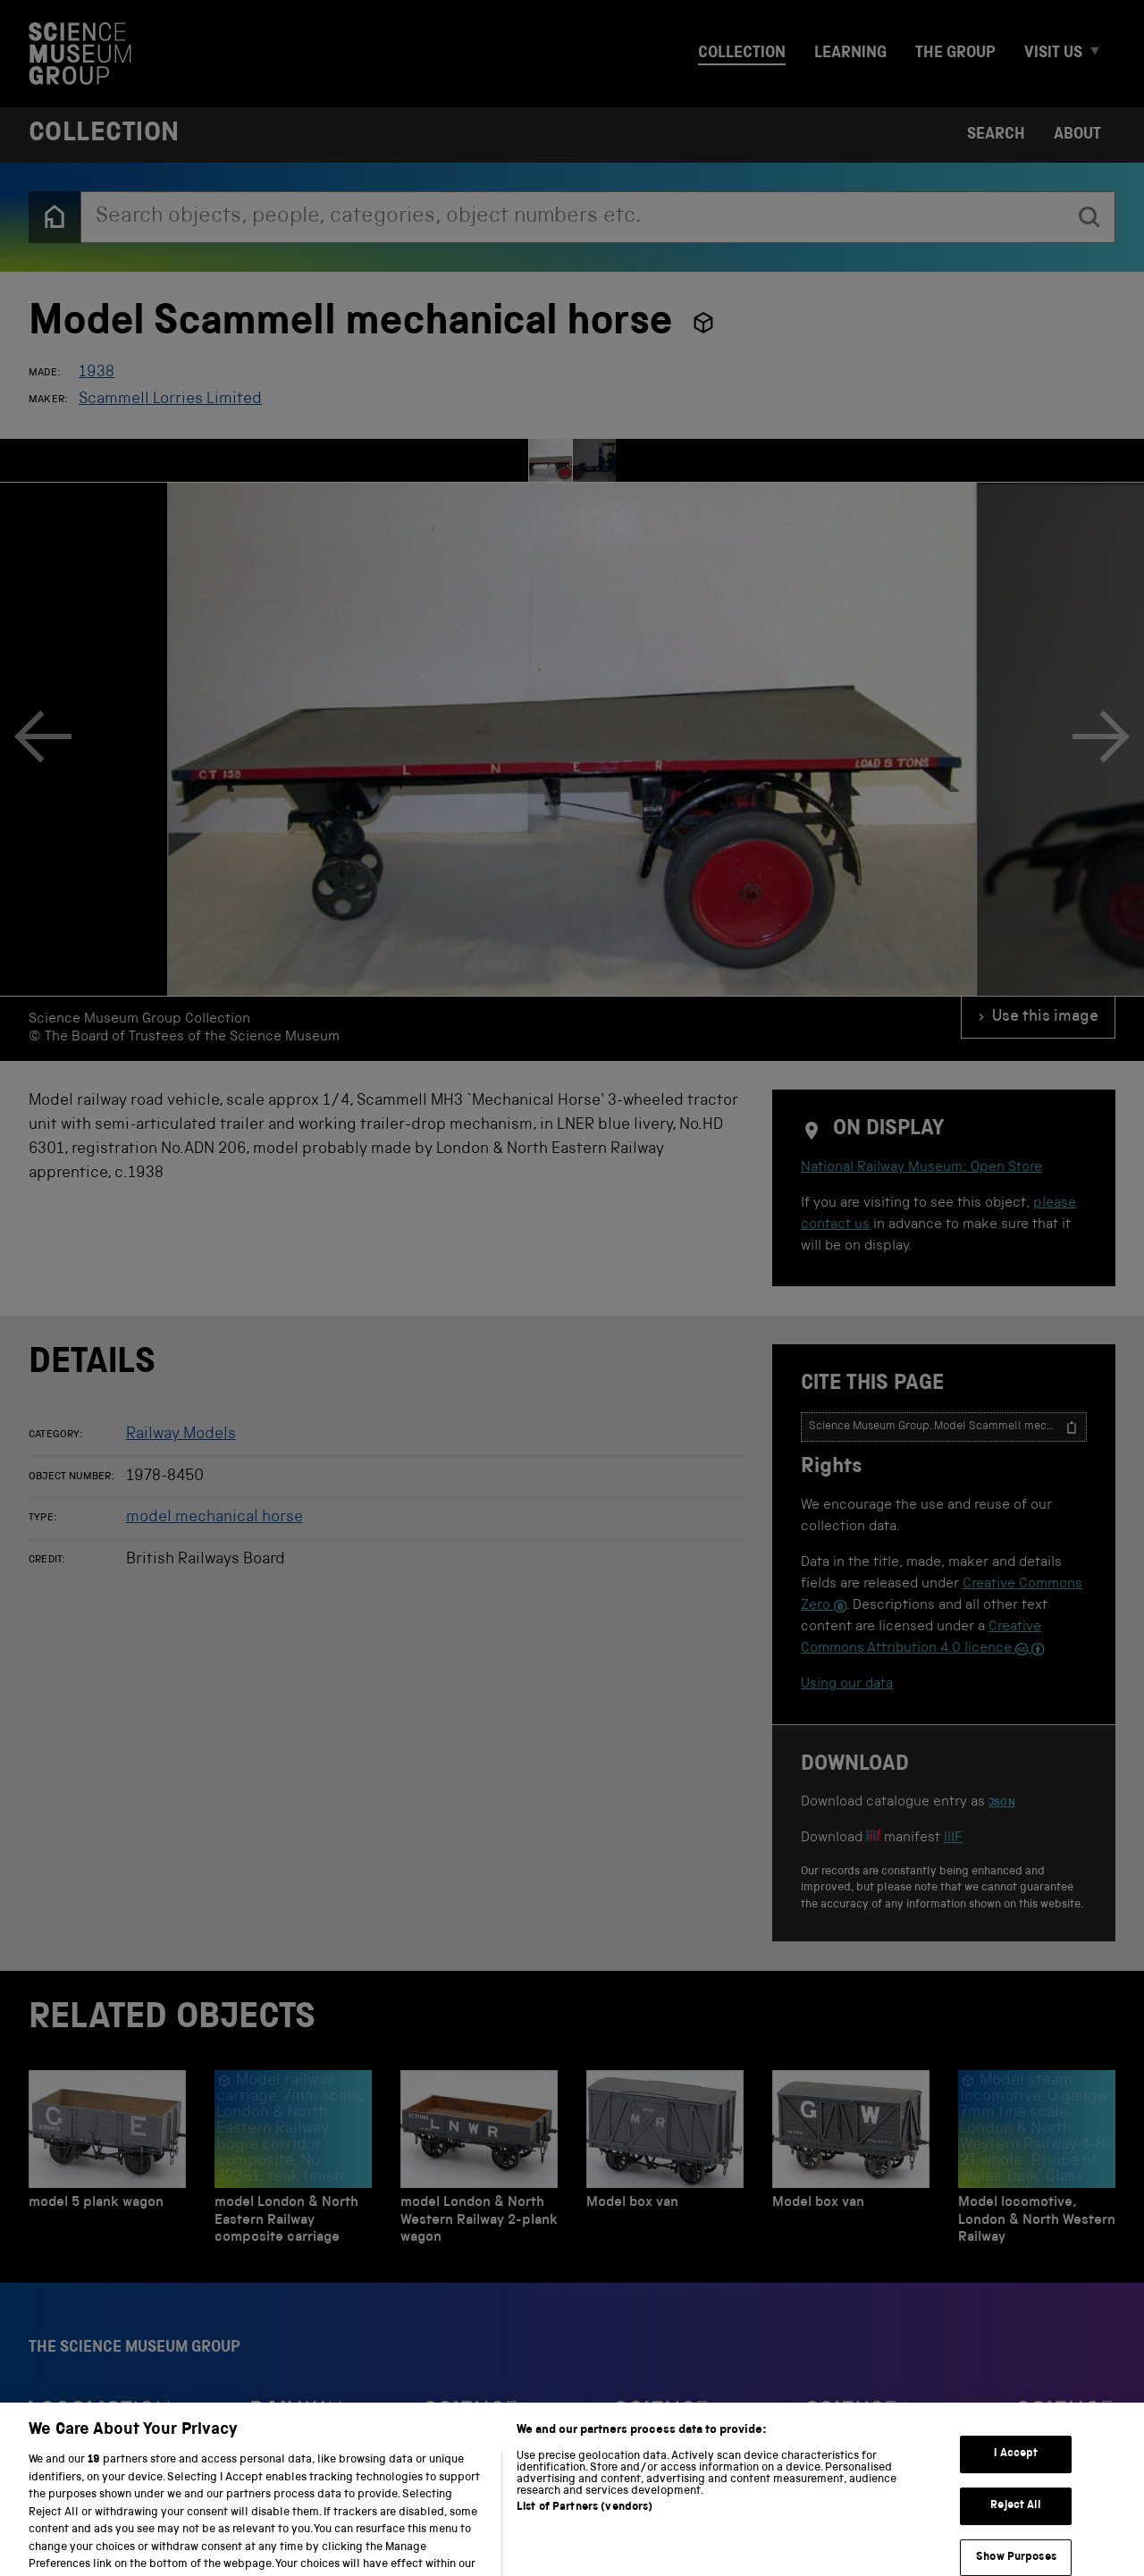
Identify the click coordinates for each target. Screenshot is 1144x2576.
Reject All (1015, 2549)
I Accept (1016, 2497)
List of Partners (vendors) (584, 2550)
